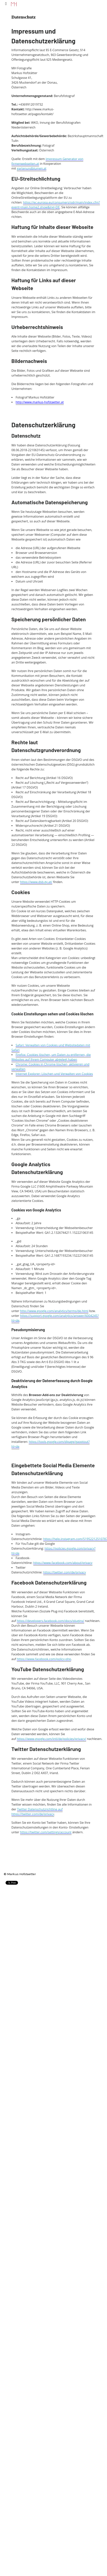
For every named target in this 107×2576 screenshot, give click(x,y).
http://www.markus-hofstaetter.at (40, 402)
